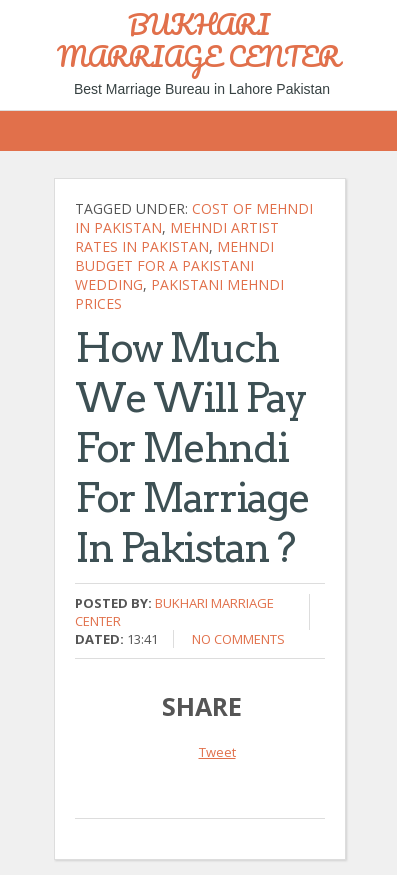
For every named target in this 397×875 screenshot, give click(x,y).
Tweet (217, 752)
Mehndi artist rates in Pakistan (177, 237)
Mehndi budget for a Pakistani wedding (174, 265)
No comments (238, 639)
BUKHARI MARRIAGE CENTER (198, 40)
